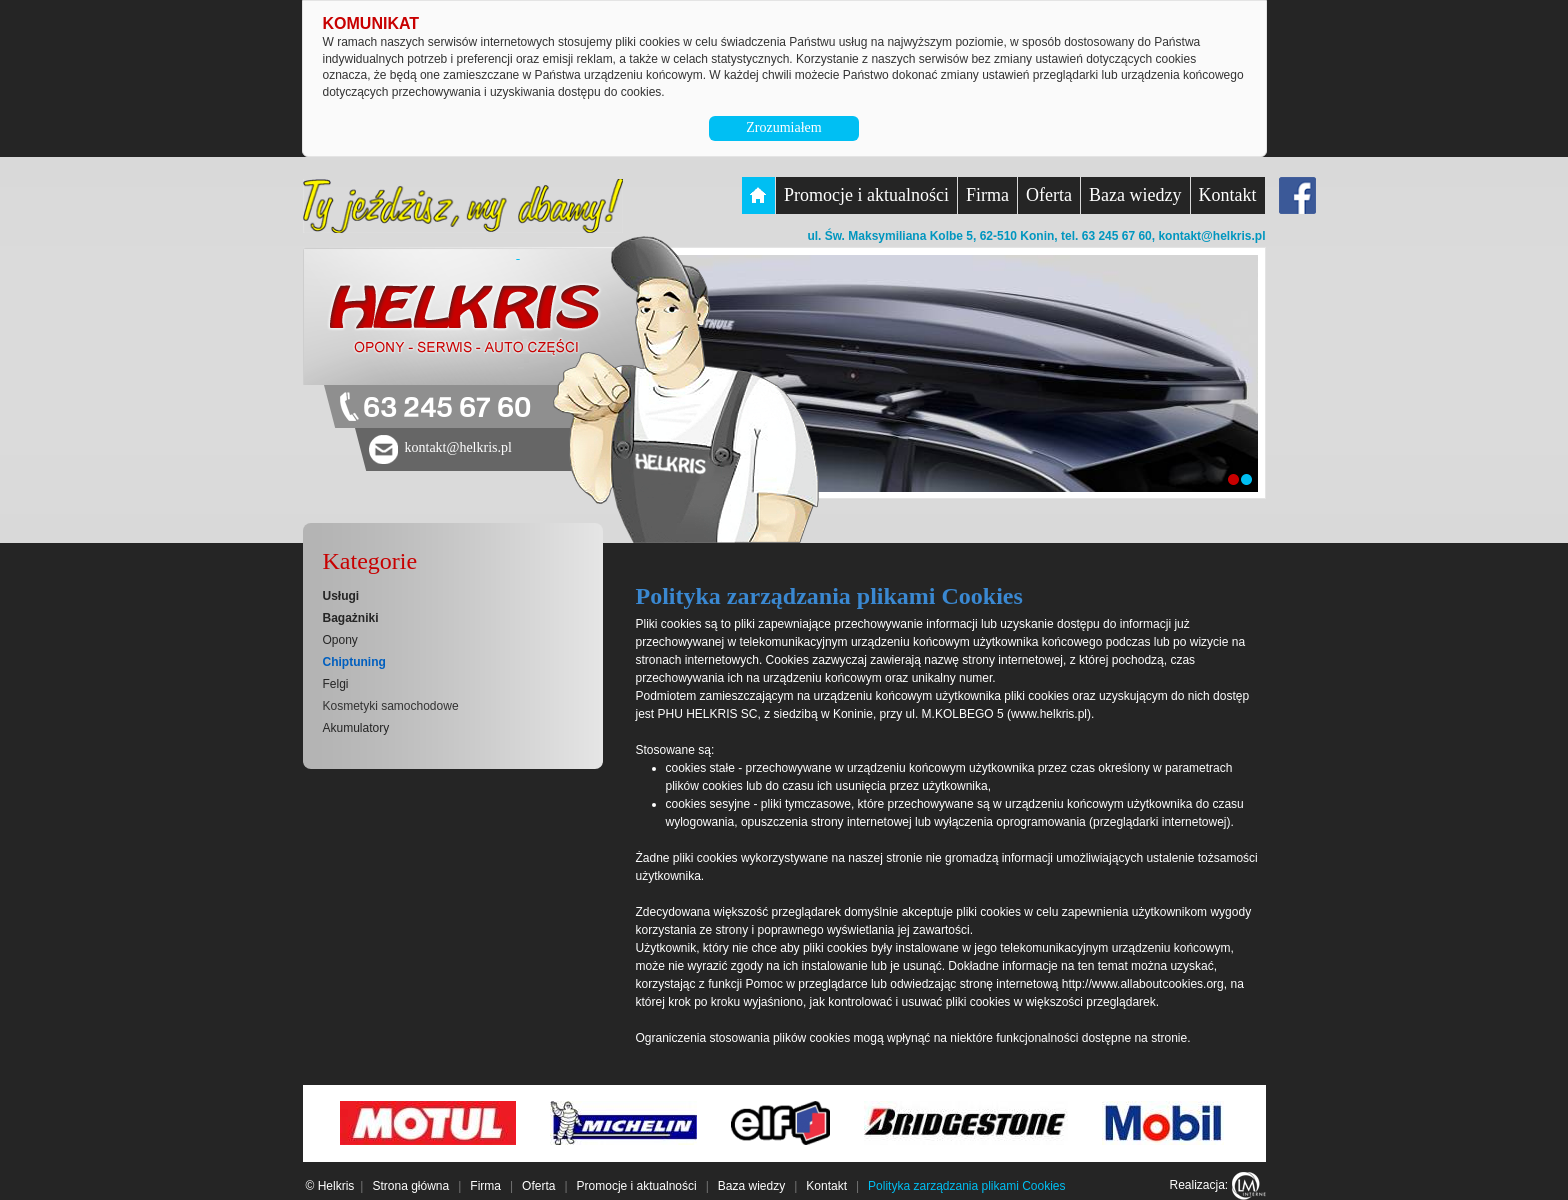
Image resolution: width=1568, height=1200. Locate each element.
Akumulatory (356, 728)
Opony (340, 640)
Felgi (336, 684)
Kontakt (1228, 195)
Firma (987, 195)
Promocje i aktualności (866, 195)
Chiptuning (354, 662)
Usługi (341, 596)
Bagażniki (351, 618)
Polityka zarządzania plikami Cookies (966, 1186)
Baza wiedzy (1135, 195)
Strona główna (410, 1186)
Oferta (1049, 195)
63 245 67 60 (447, 408)
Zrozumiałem (783, 127)
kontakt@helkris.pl (1211, 236)
